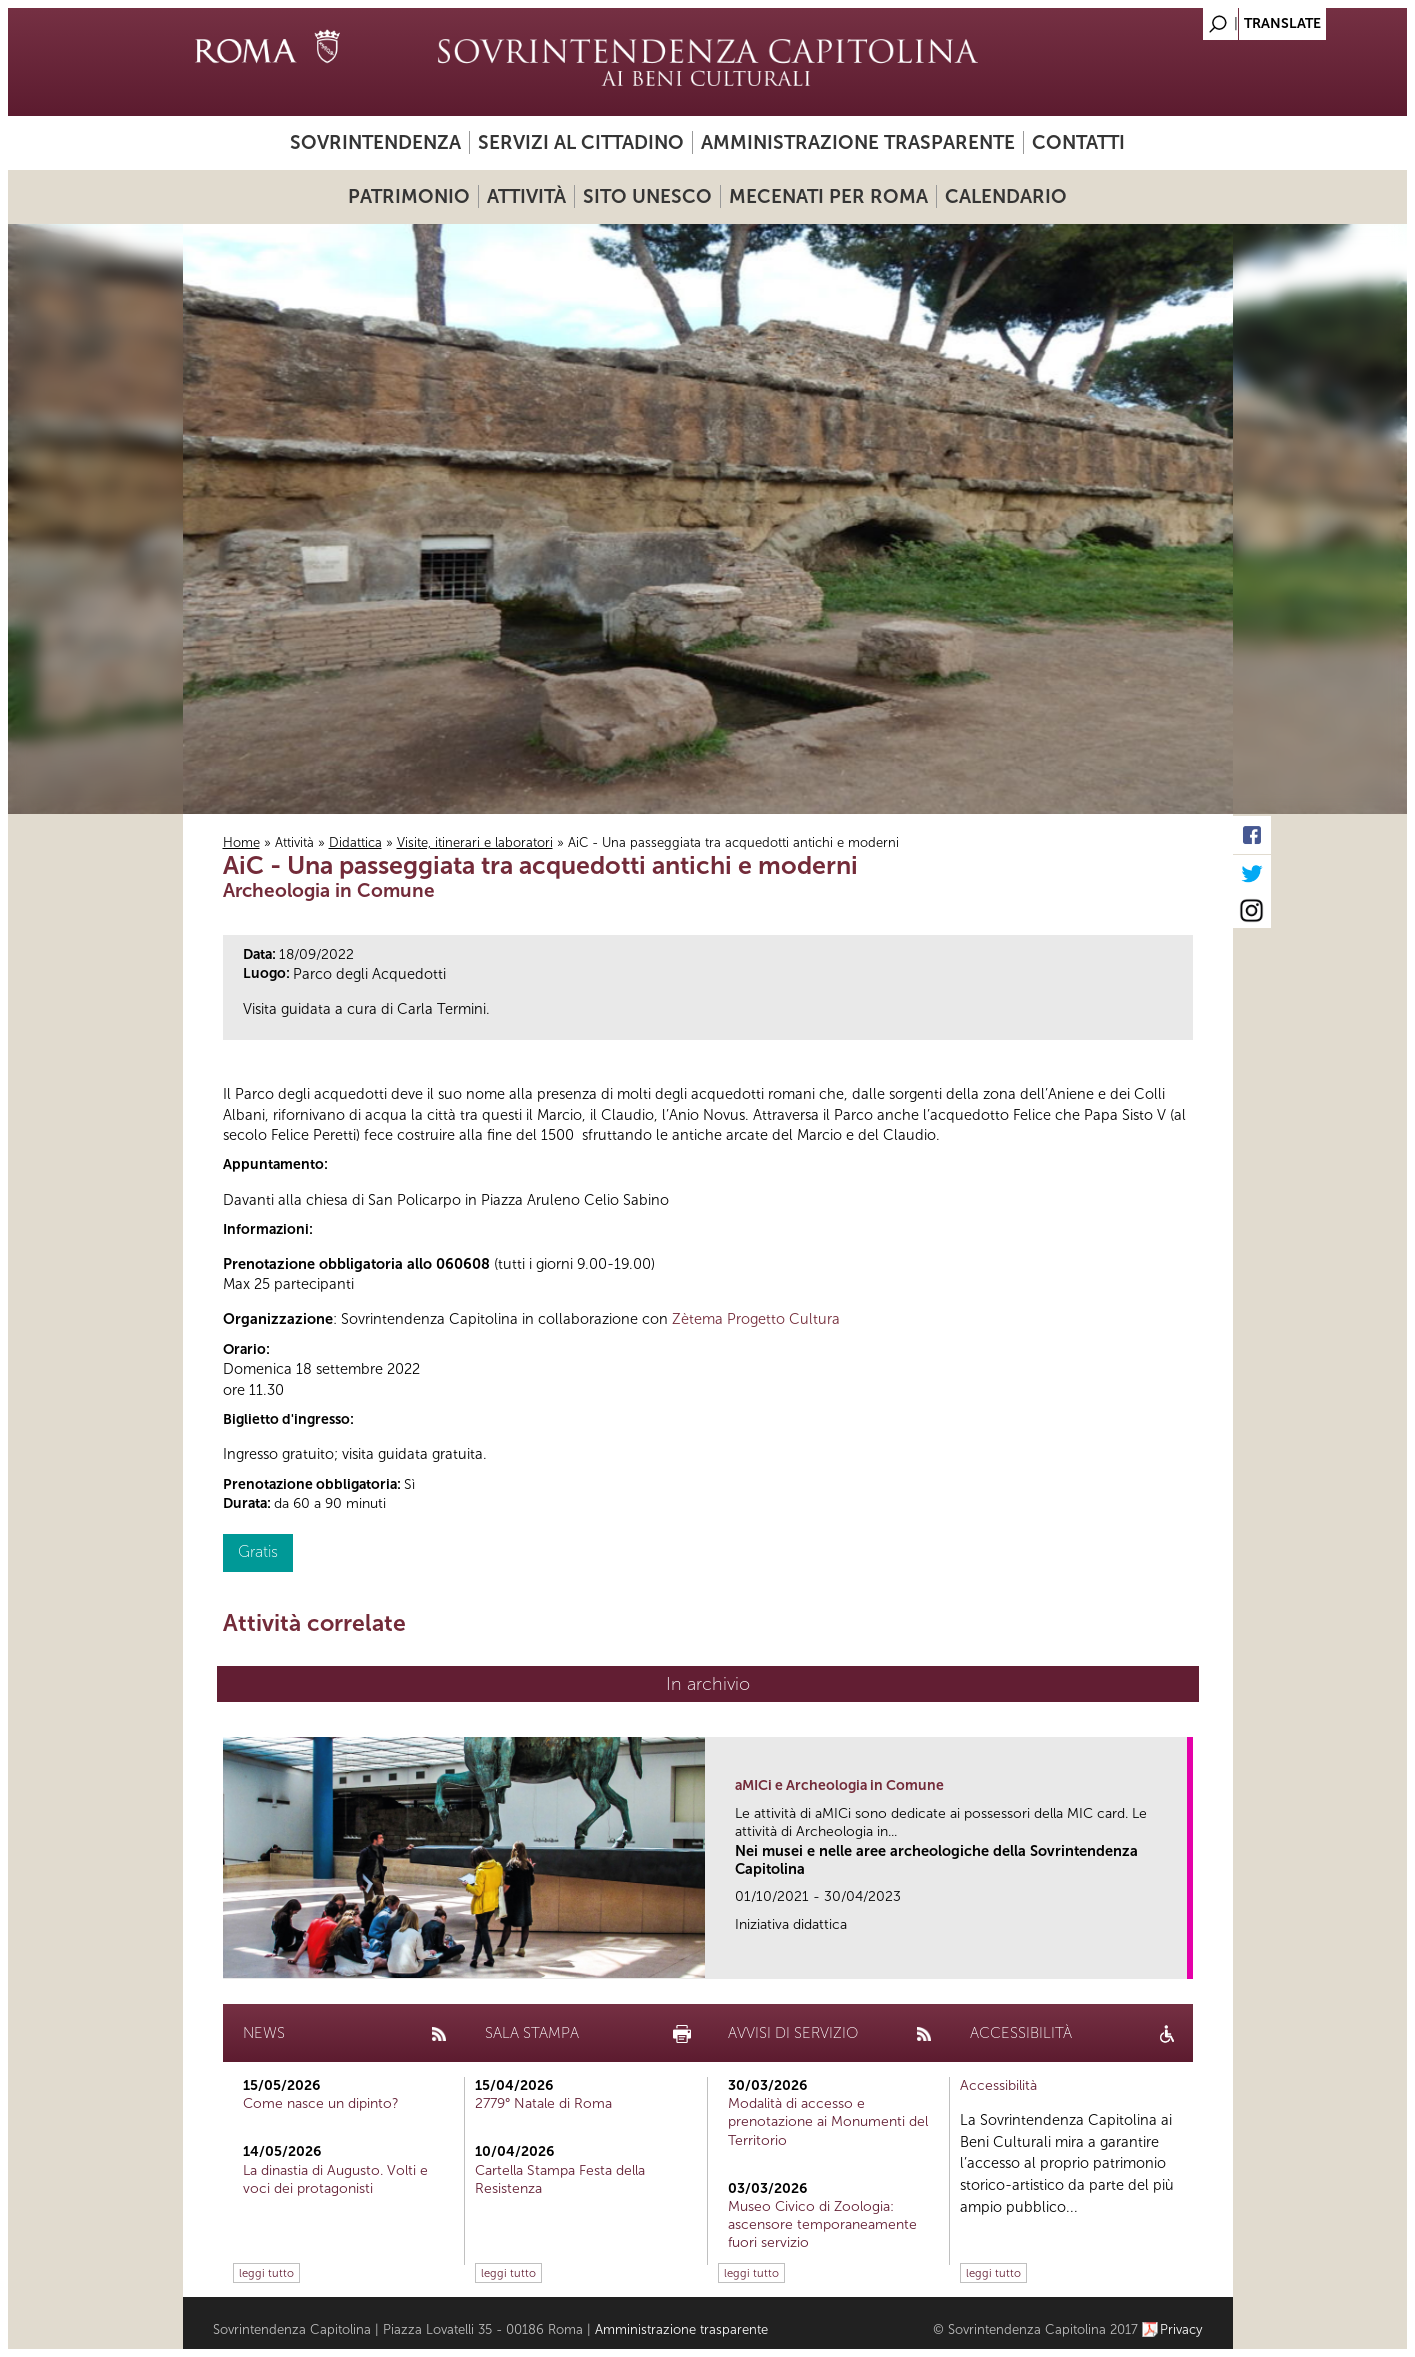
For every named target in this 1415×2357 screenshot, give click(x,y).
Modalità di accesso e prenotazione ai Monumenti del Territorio (828, 2121)
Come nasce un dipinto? (321, 2103)
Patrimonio (409, 196)
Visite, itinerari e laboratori (475, 842)
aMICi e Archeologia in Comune (839, 1785)
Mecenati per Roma (828, 196)
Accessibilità (998, 2085)
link (1178, 1957)
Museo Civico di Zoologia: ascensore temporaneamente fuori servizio (822, 2224)
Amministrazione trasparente (858, 142)
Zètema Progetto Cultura (756, 1319)
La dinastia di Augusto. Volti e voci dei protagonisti (335, 2179)
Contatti (1078, 142)
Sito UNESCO (647, 196)
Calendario (1006, 196)
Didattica (355, 842)
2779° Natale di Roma (543, 2103)
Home (241, 842)
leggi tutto (266, 2273)
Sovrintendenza (375, 142)
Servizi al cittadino (581, 142)
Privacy (1181, 2329)
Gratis (258, 1551)
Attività (526, 196)
